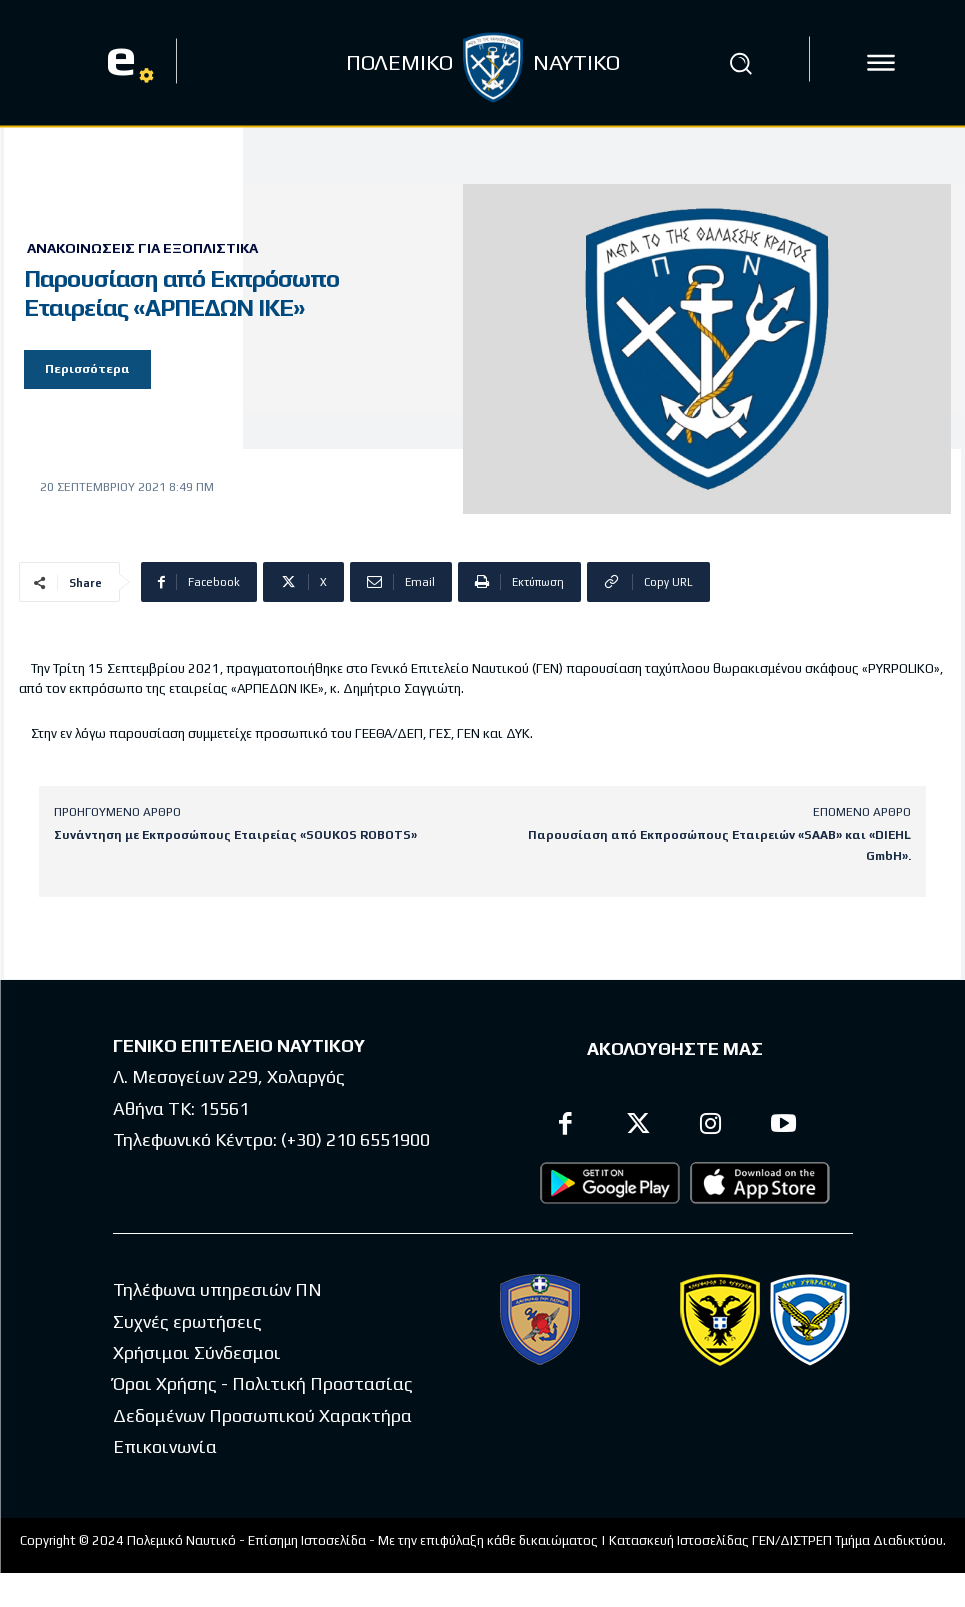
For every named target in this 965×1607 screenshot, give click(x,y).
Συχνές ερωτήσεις (187, 1320)
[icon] (881, 63)
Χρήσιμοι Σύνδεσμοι (197, 1351)
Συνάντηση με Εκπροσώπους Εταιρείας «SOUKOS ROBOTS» (235, 835)
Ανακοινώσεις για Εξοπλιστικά (142, 248)
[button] (740, 63)
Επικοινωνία (165, 1445)
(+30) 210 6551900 (355, 1138)
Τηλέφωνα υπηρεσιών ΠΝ (217, 1289)
